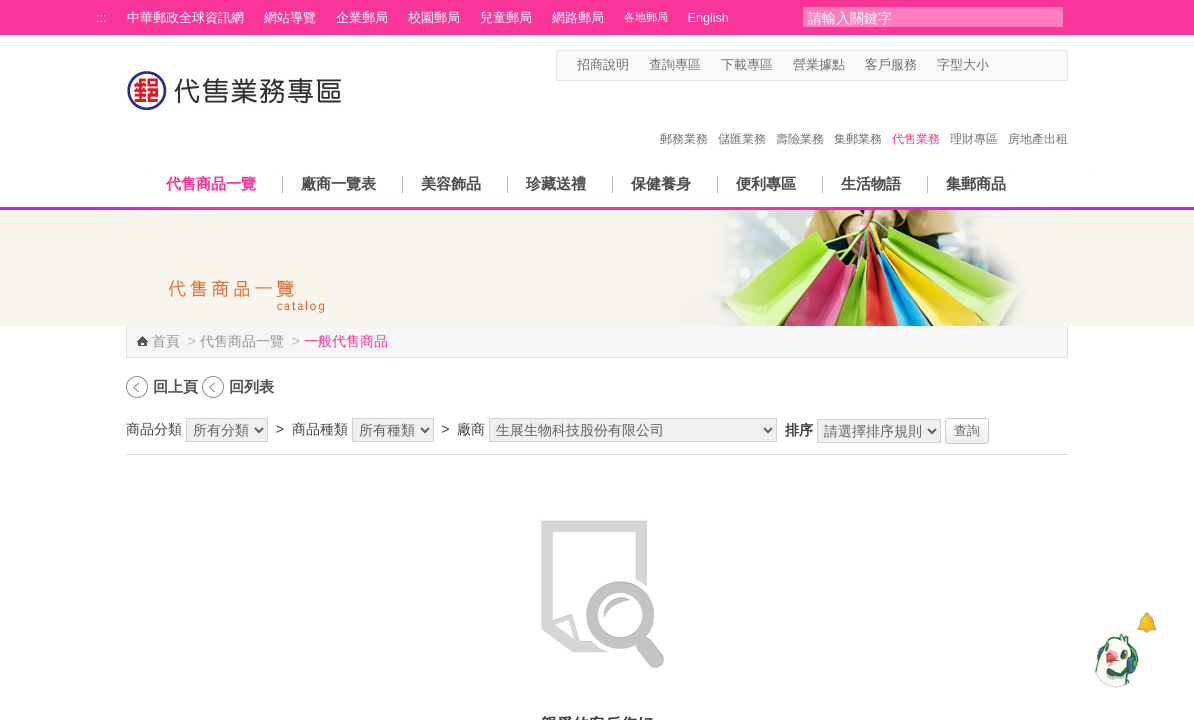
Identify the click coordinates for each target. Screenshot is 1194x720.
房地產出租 (1038, 118)
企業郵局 (362, 18)
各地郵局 (646, 17)
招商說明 (603, 65)
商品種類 (320, 429)
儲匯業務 (742, 118)
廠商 (471, 429)
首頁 (166, 341)
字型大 (1039, 65)
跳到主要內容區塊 (10, 10)
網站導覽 (290, 18)
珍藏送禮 (556, 183)
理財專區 (974, 118)
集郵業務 (858, 118)
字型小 (1001, 65)
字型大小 (963, 65)
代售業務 (916, 118)
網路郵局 (578, 18)
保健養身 (661, 183)
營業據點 (819, 65)
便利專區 (766, 183)
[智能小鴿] (1114, 660)
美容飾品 (451, 183)
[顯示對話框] (1146, 622)
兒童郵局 (506, 18)
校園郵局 (434, 18)
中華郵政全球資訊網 (185, 18)
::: (101, 18)
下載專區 (747, 65)
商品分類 (154, 429)
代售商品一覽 (211, 183)
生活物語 (871, 183)
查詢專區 (675, 65)
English (708, 18)
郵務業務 (684, 118)
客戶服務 (891, 65)
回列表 (251, 386)
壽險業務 (800, 118)
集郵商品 (976, 183)
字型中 (1020, 65)
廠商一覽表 (338, 183)
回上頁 (175, 386)
